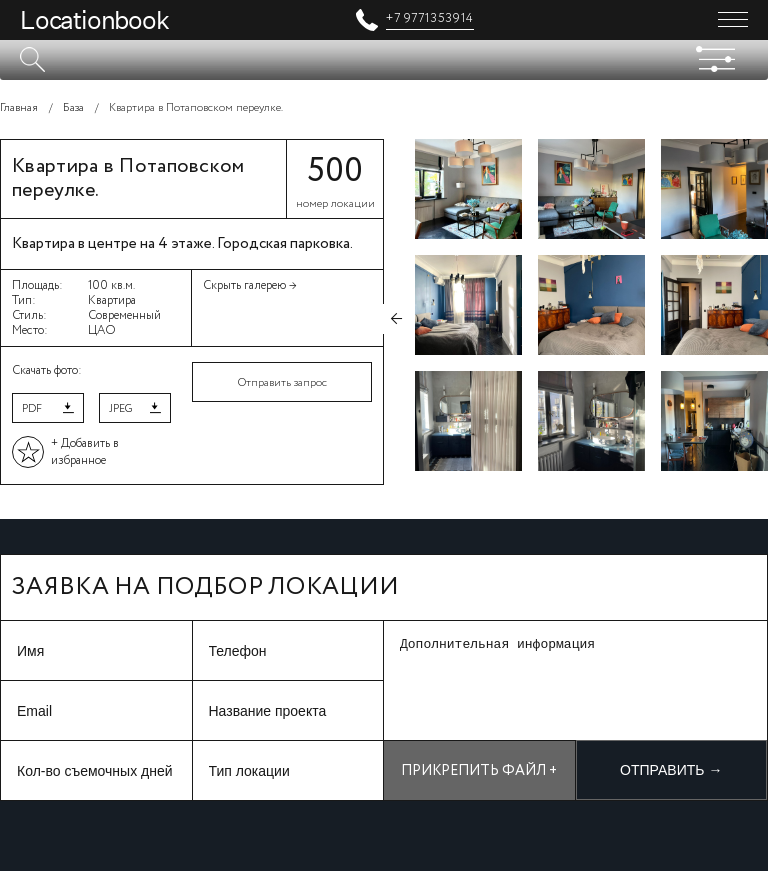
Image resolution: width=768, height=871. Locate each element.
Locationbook (94, 20)
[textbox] (384, 60)
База (73, 108)
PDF (32, 409)
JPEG (120, 409)
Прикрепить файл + (479, 771)
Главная (19, 108)
